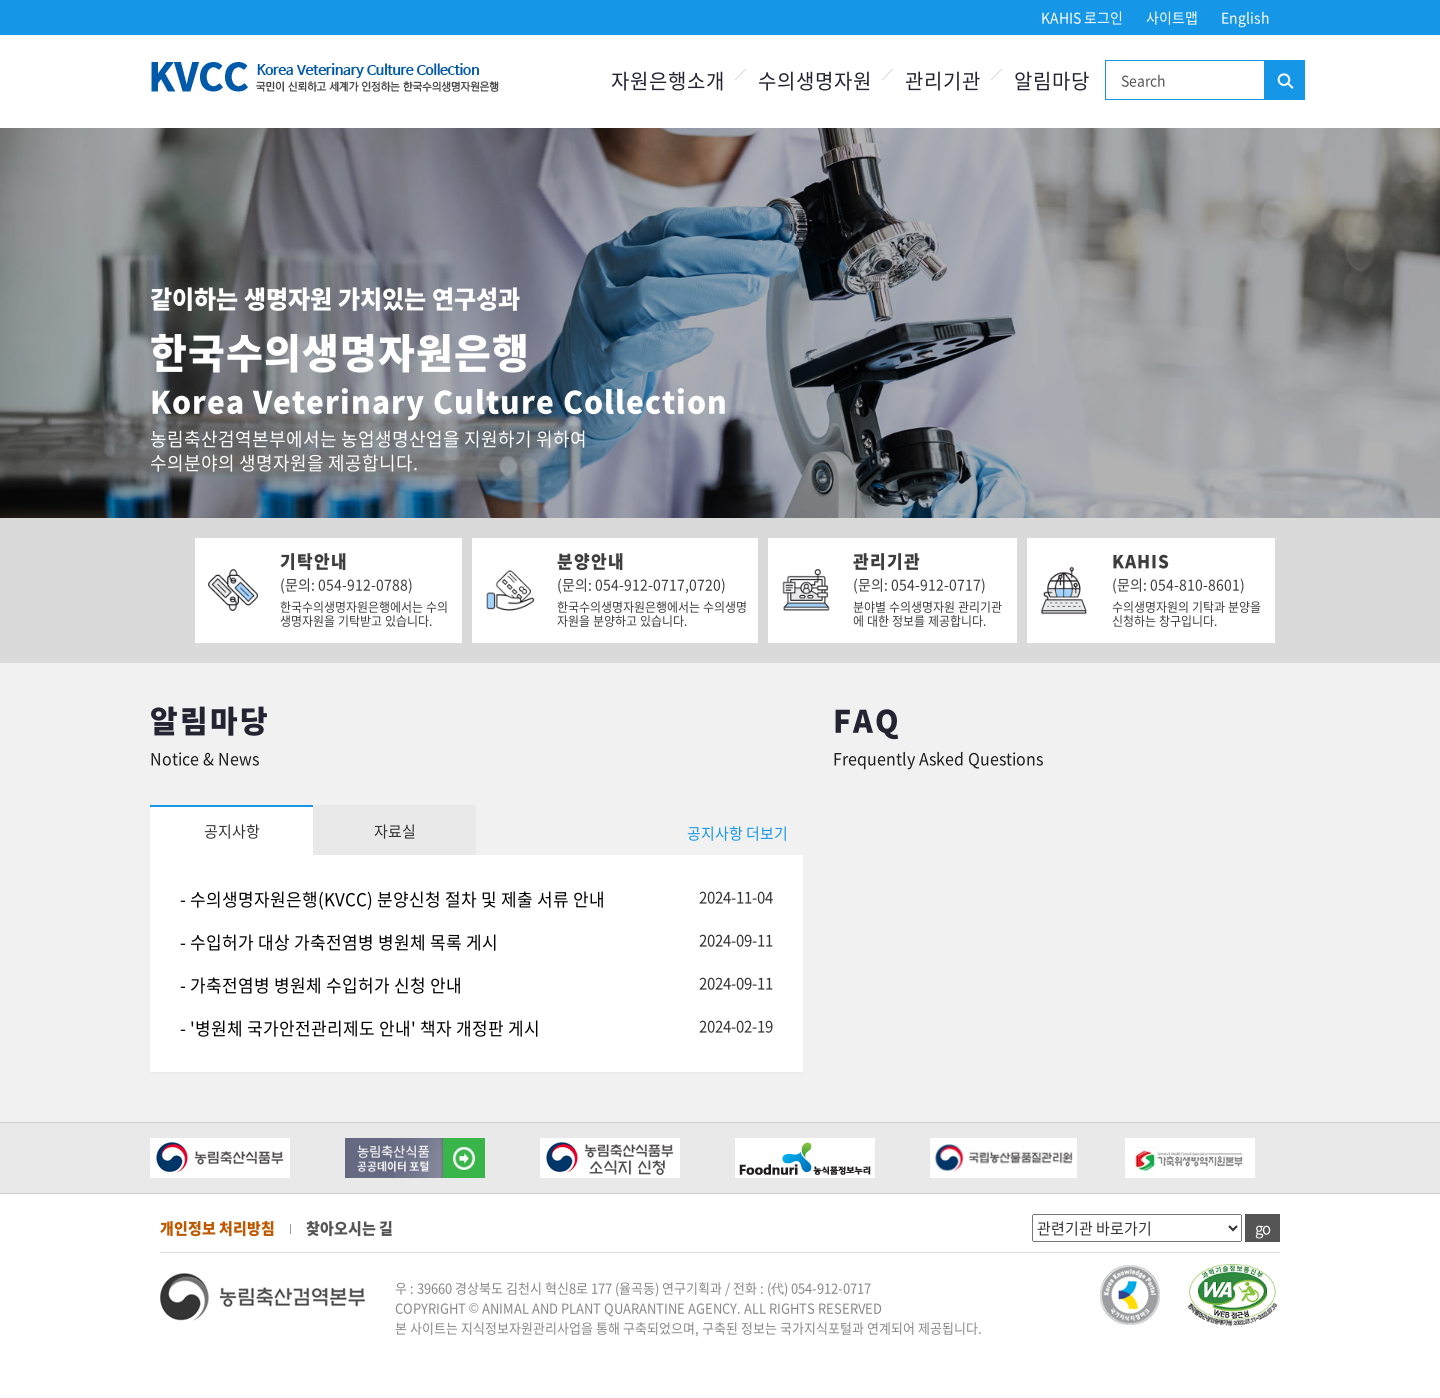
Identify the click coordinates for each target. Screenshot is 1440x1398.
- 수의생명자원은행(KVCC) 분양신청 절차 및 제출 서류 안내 (392, 898)
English (1245, 17)
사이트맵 (1172, 17)
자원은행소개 (668, 80)
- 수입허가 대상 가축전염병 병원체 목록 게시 (339, 941)
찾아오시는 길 (349, 1228)
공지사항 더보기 (737, 833)
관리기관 (943, 80)
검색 (1284, 81)
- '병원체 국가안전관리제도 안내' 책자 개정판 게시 (360, 1027)
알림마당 (1052, 80)
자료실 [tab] (395, 831)
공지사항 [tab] (232, 831)
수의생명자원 (815, 80)
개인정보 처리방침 (217, 1228)
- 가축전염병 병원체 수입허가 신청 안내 (321, 984)
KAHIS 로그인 (1082, 17)
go (1262, 1228)
